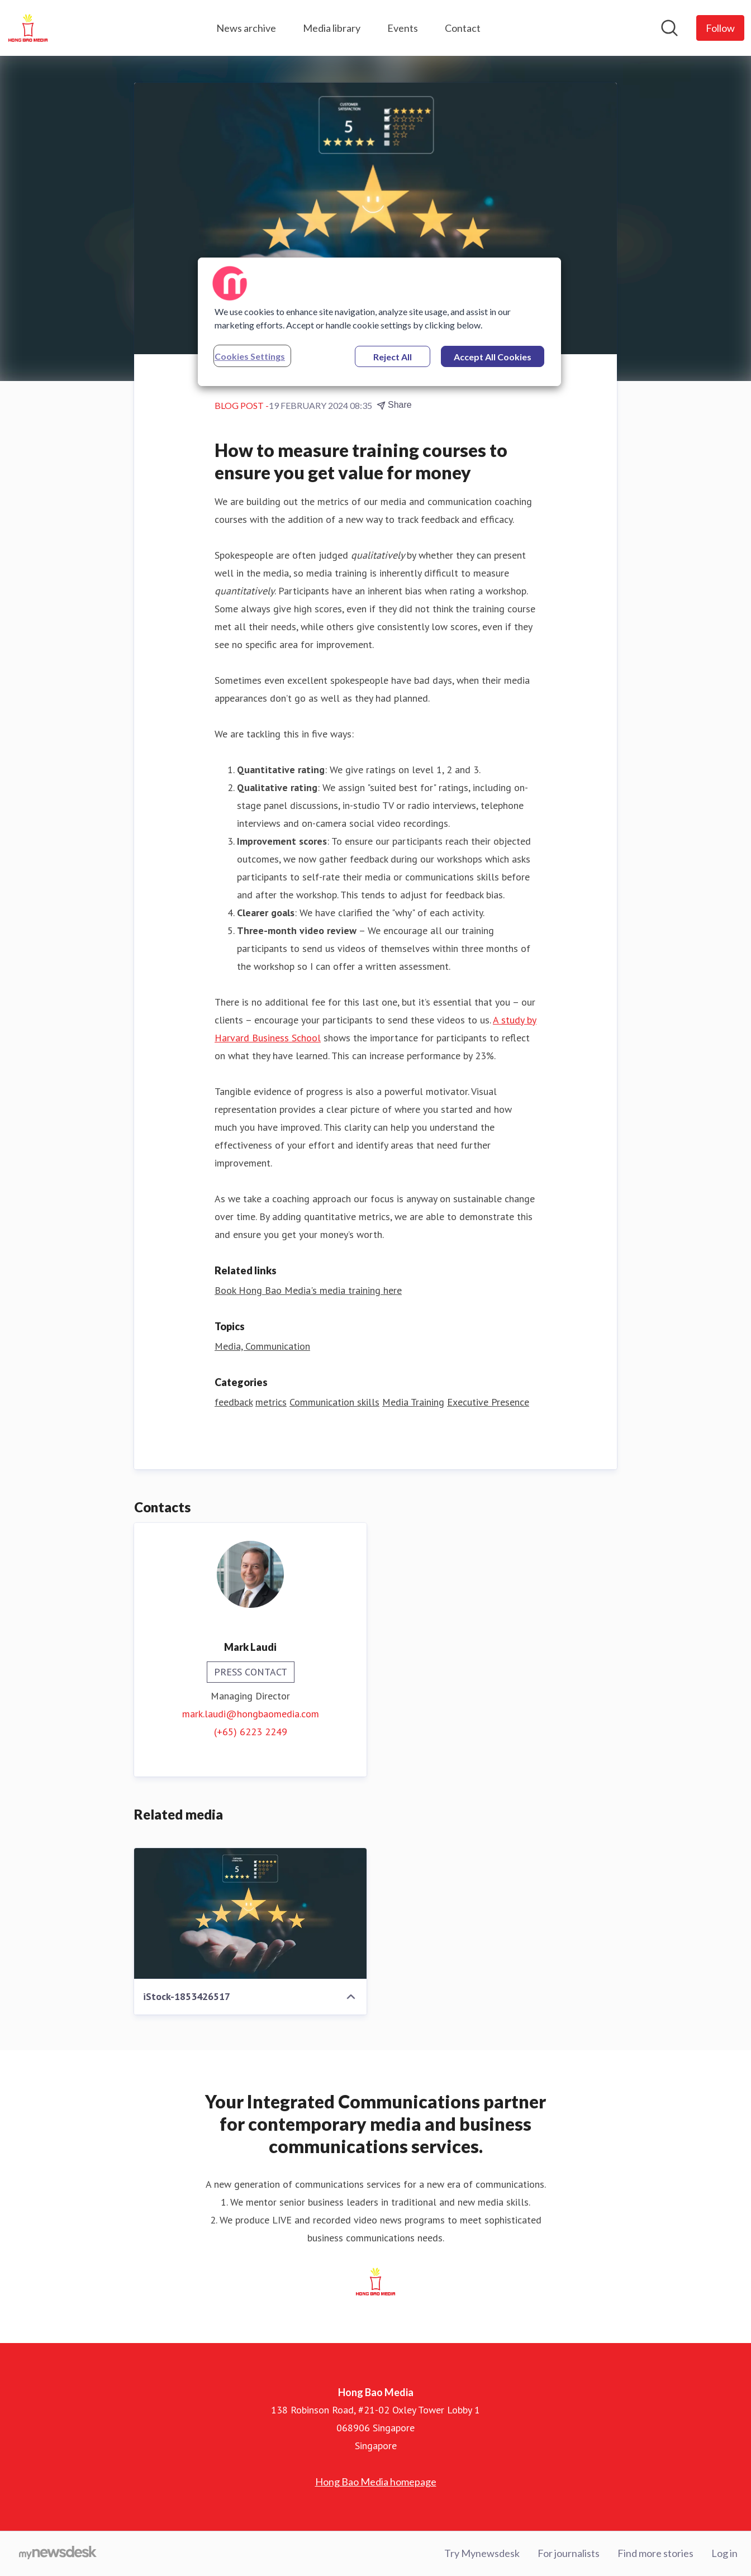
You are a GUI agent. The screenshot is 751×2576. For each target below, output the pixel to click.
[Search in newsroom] (669, 28)
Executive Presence (488, 1402)
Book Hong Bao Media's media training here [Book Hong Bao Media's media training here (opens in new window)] (308, 1290)
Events (402, 28)
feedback (234, 1402)
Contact (463, 28)
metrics (271, 1402)
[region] (379, 322)
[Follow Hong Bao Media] (720, 28)
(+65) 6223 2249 (250, 1731)
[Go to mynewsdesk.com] (57, 2554)
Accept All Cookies (492, 356)
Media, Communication (262, 1346)
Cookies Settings (250, 356)
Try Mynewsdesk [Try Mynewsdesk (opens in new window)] (482, 2553)
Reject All (392, 356)
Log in (724, 2553)
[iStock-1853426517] (250, 1913)
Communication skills (334, 1402)
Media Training (413, 1402)
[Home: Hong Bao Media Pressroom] (28, 28)
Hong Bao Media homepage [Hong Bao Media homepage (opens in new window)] (375, 2481)
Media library (331, 28)
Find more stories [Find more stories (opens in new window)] (655, 2553)
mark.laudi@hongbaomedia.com (250, 1713)
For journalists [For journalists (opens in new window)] (569, 2553)
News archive (246, 28)
